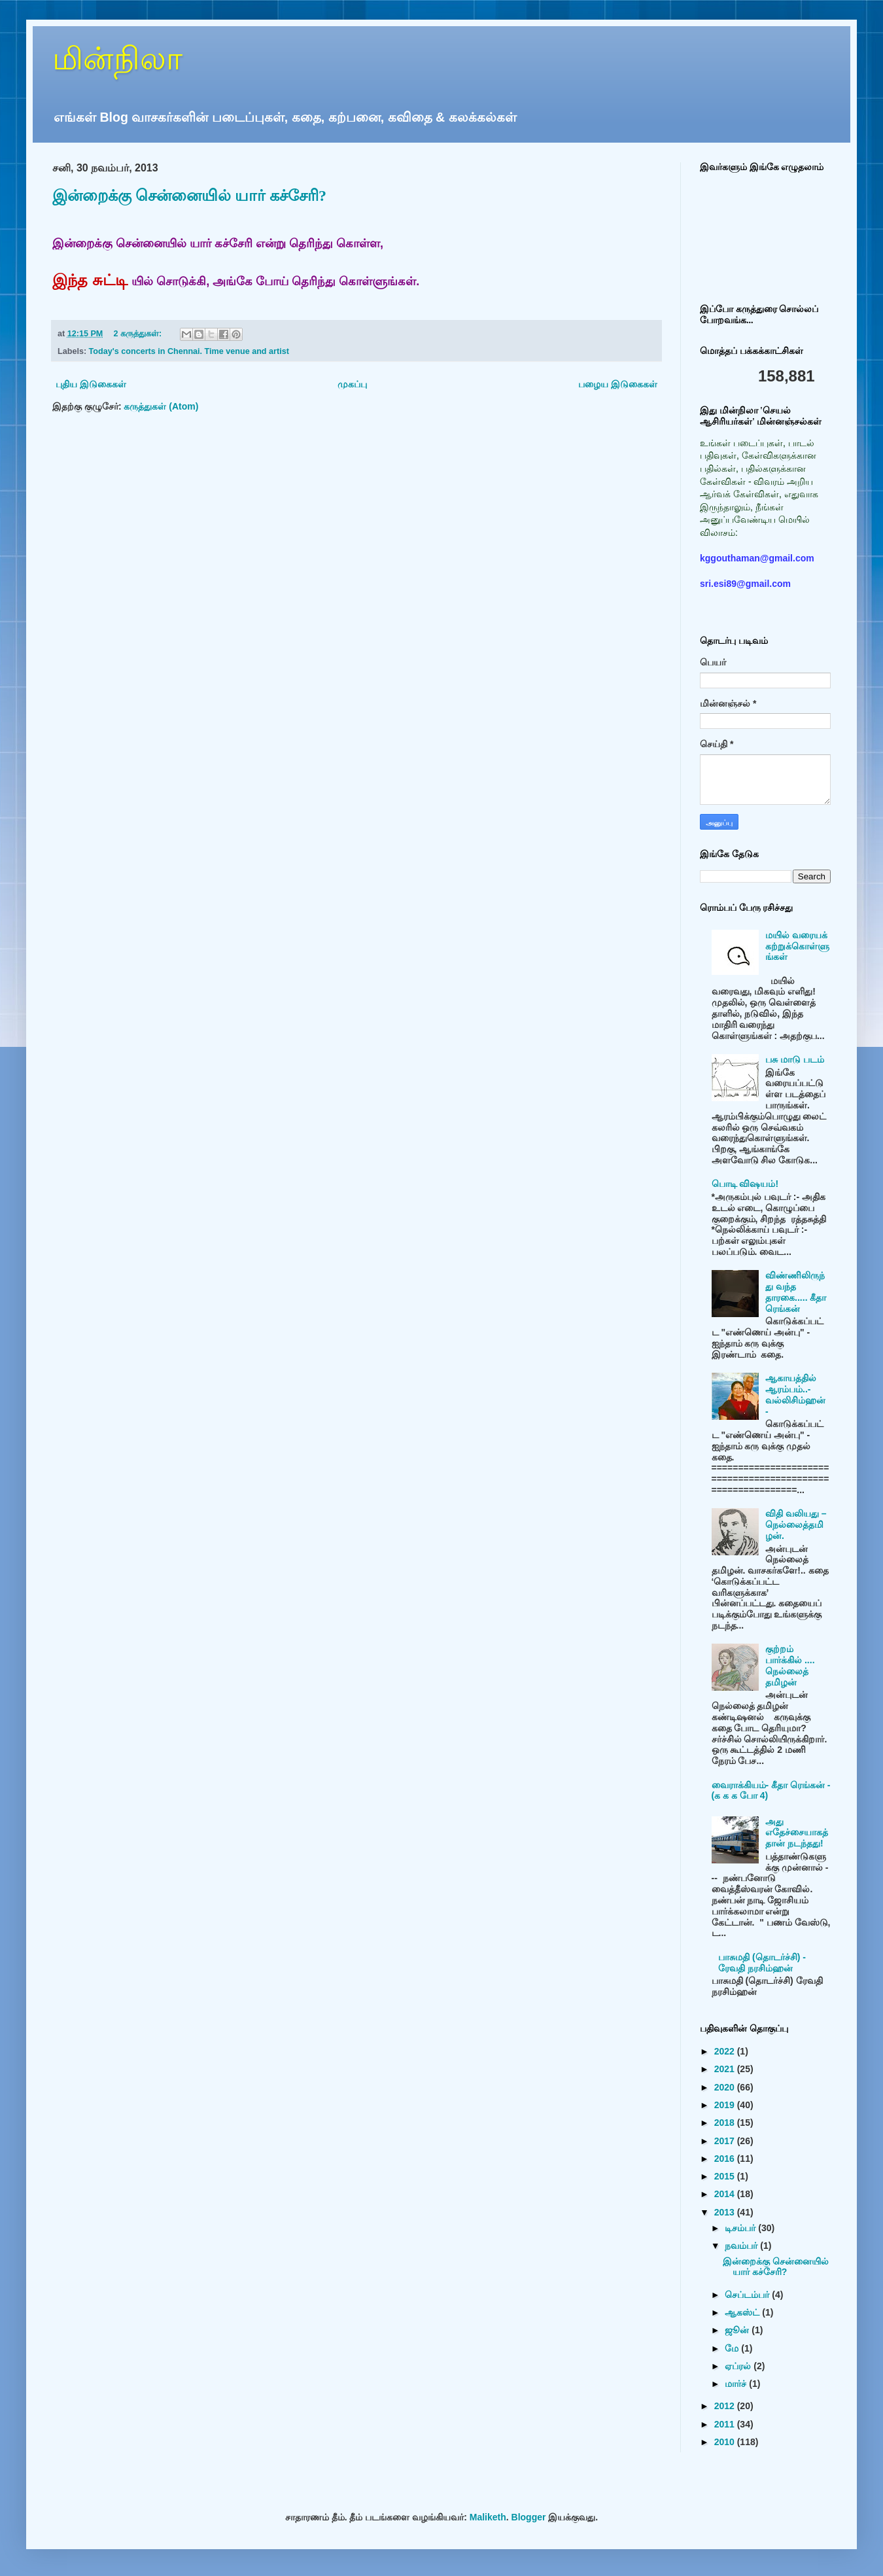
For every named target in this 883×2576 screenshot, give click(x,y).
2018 (725, 2122)
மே (733, 2348)
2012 (725, 2406)
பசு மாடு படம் (794, 1059)
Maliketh (488, 2517)
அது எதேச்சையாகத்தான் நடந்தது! (796, 1832)
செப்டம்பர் (748, 2294)
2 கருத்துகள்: (138, 333)
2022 (725, 2051)
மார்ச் (737, 2383)
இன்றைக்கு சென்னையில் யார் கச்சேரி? (189, 195)
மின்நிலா (117, 58)
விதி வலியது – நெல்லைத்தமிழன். (796, 1524)
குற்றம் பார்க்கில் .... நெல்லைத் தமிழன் (789, 1665)
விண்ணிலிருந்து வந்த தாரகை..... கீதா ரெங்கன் (795, 1291)
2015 (725, 2176)
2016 (725, 2158)
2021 (725, 2069)
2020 (725, 2087)
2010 (725, 2442)
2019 (725, 2105)
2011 (725, 2424)
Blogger (528, 2517)
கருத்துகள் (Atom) (161, 406)
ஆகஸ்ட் (743, 2312)
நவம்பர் (742, 2245)
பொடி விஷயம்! (745, 1183)
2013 (725, 2212)
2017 (725, 2141)
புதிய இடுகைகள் (91, 384)
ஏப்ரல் (739, 2366)
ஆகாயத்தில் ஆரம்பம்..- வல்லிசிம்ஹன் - (795, 1394)
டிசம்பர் (741, 2228)
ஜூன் (738, 2330)
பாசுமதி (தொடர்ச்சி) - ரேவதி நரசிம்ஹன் (762, 1962)
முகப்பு (352, 384)
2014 (725, 2194)
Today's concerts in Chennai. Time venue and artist (189, 351)
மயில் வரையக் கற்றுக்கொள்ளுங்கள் (797, 946)
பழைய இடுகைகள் (617, 384)
